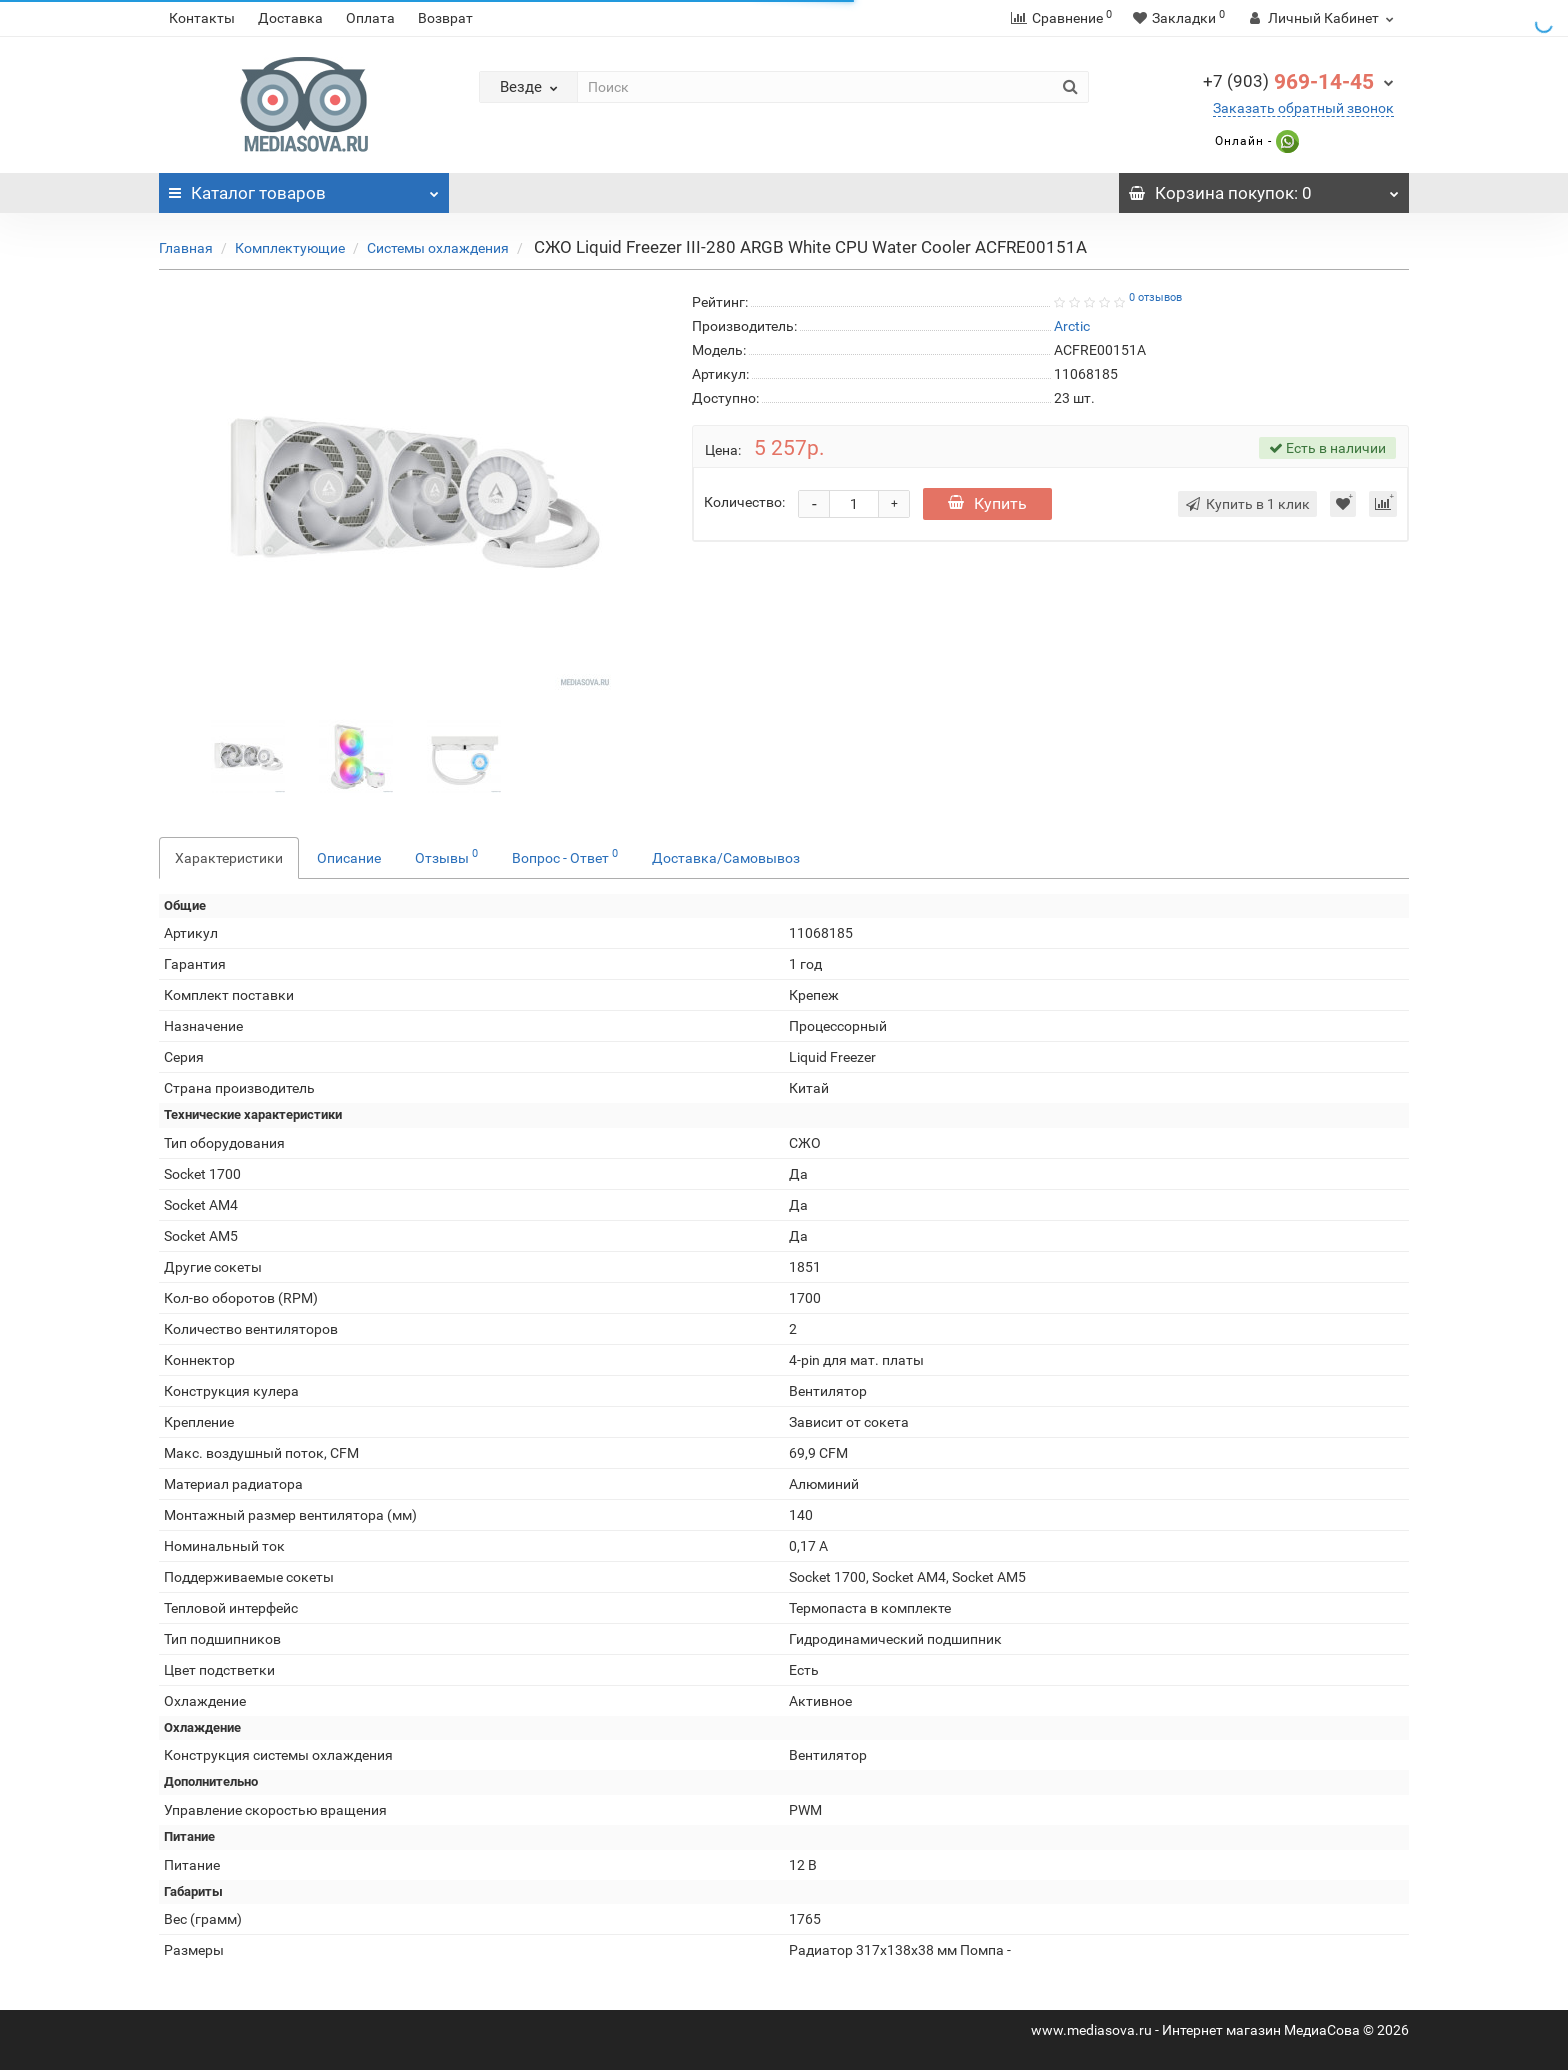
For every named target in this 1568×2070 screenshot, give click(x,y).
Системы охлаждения (438, 248)
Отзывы (446, 856)
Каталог (304, 188)
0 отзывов (1155, 297)
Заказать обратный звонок (1303, 108)
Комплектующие (290, 248)
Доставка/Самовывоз (726, 858)
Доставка (290, 18)
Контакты (202, 18)
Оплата (370, 18)
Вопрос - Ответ (565, 856)
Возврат (445, 18)
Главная (186, 248)
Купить (987, 503)
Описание (349, 858)
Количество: (744, 502)
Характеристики (229, 858)
